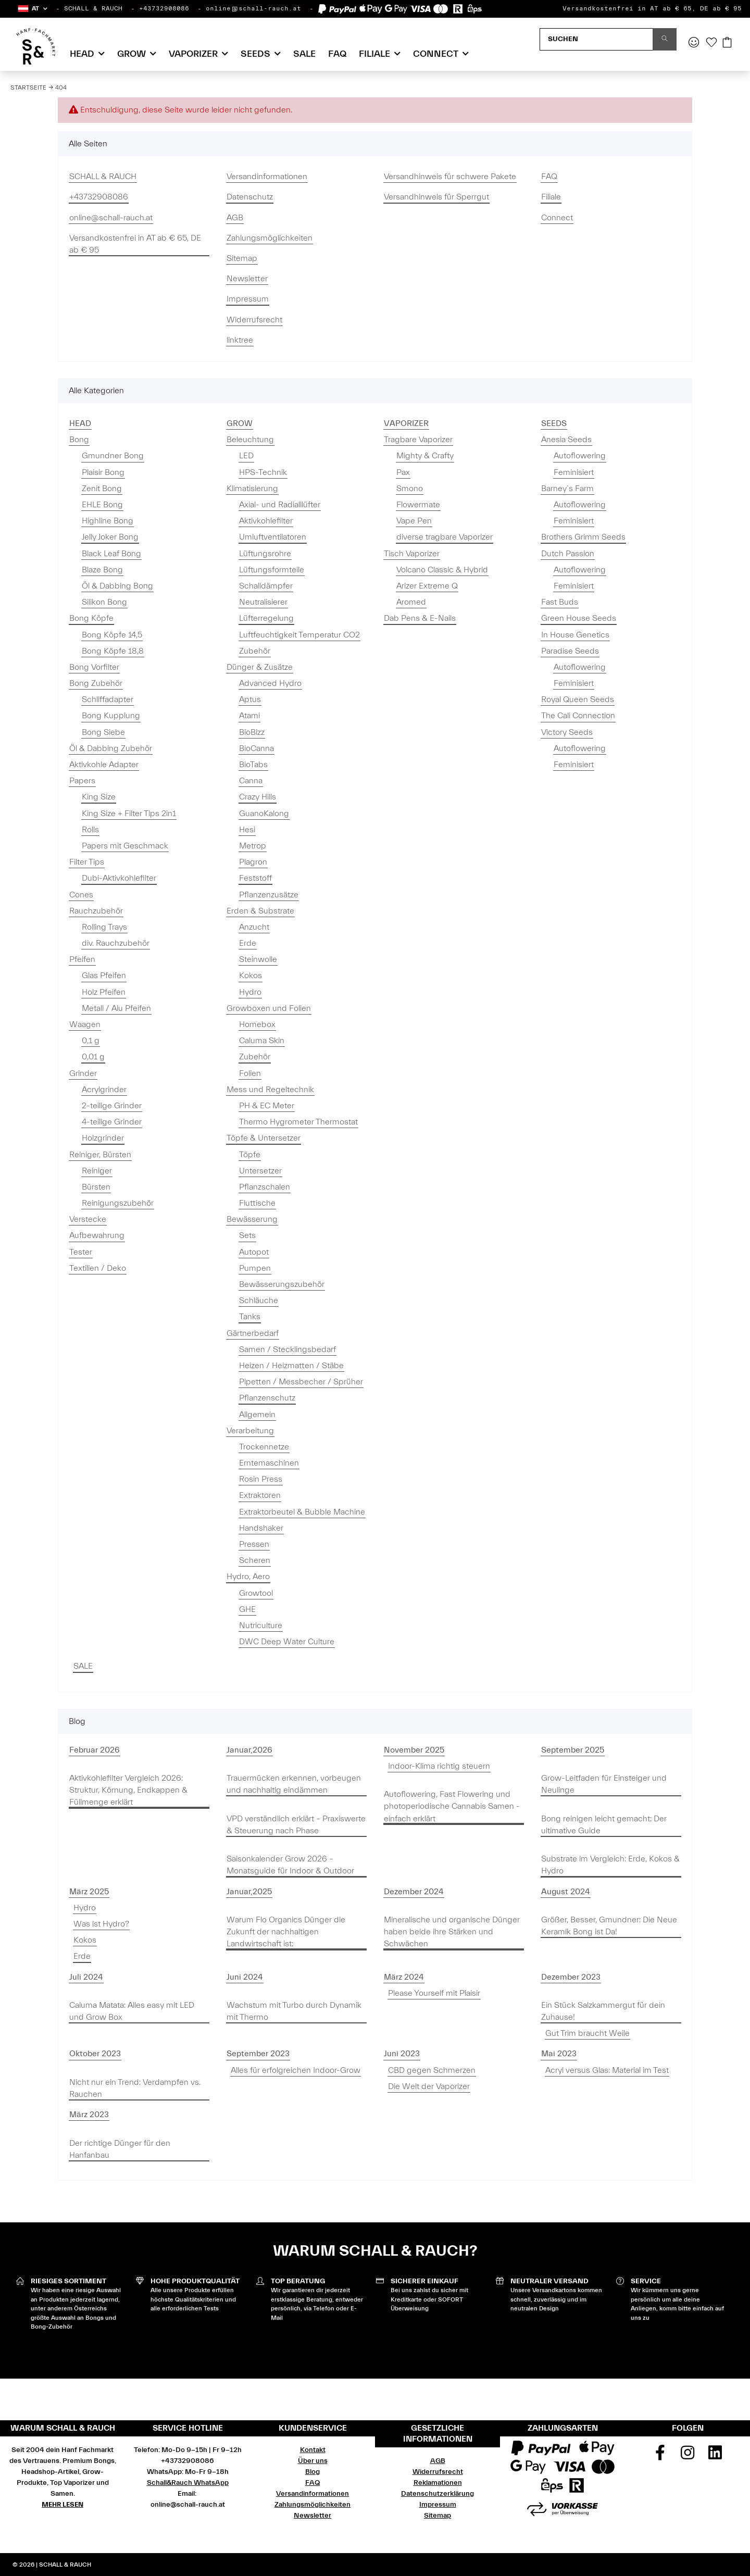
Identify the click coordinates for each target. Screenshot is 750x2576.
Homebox (257, 1024)
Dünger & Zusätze (260, 667)
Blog (312, 2472)
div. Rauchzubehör (115, 943)
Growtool (256, 1593)
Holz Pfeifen (104, 992)
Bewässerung (252, 1219)
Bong (79, 439)
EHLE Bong (102, 504)
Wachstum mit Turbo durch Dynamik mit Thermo (294, 2011)
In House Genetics (575, 635)
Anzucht (254, 927)
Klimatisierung (252, 488)
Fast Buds (559, 602)
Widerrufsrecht (254, 319)
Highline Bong (107, 521)
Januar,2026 (249, 1750)
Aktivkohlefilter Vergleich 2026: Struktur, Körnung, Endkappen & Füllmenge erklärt (128, 1790)
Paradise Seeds (570, 651)
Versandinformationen (267, 176)
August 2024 (565, 1891)
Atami (249, 715)
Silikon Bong (104, 602)
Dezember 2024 (414, 1891)
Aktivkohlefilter (266, 521)
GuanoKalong (264, 813)
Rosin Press (260, 1479)
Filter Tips (86, 862)
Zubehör (254, 651)
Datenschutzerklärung (437, 2494)
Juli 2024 (86, 1977)
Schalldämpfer (266, 586)
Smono (409, 488)
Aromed (411, 602)
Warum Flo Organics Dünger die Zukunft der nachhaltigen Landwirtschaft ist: (286, 1931)
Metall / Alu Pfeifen (116, 1008)
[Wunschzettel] (711, 43)
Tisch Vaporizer (412, 553)
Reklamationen (438, 2483)
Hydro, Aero (248, 1576)
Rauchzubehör (96, 911)
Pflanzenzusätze (268, 894)
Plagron (253, 862)
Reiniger (97, 1171)
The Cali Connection (578, 715)
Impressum (248, 299)
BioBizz (252, 732)
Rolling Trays (104, 927)
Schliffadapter (107, 699)
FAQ (337, 53)
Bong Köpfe (91, 618)
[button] (32, 8)
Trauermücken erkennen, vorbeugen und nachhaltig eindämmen (294, 1784)
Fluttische (257, 1203)
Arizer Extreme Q (427, 586)
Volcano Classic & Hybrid (442, 569)
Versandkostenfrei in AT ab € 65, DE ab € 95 (652, 8)
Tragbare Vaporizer (418, 439)
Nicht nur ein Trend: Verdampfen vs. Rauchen (135, 2088)
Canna (250, 780)
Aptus (250, 699)
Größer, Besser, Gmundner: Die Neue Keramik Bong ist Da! (609, 1925)
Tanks (249, 1316)
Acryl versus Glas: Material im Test (607, 2070)
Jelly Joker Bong (110, 537)
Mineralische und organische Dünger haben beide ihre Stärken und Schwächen (452, 1931)
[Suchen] (596, 39)
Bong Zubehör (95, 683)
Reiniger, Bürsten (100, 1154)
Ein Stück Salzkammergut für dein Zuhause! (603, 2011)
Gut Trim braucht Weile (587, 2033)
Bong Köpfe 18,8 (113, 651)
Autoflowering (580, 455)
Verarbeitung (250, 1430)
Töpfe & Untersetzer (264, 1138)
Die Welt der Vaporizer (429, 2086)
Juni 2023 (402, 2053)
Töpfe (249, 1154)
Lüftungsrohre (265, 553)
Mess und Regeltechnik (270, 1089)
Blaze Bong (102, 569)
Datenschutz (250, 197)
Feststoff (255, 878)
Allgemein (257, 1414)
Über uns (313, 2461)
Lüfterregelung (266, 618)
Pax (403, 472)
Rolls (90, 829)
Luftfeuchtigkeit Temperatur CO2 (299, 635)
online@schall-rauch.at (253, 8)
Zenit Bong (102, 488)
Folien (250, 1073)
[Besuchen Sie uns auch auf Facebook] (660, 2456)
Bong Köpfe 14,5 (112, 635)
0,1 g (90, 1040)
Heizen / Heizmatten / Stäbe (291, 1365)
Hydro (250, 992)
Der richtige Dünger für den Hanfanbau (119, 2149)
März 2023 (89, 2114)
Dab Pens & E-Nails (420, 618)
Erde (247, 943)
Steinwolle (258, 959)
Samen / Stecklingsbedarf (287, 1349)
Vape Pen (414, 521)
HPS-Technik (263, 472)
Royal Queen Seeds (577, 699)
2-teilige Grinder (112, 1105)
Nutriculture (260, 1625)
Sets (247, 1235)
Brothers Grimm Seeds (583, 537)
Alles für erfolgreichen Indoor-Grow (295, 2070)
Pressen (254, 1544)
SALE (83, 1666)
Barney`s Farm (567, 488)
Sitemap (242, 258)
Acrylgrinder (104, 1089)
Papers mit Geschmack (125, 846)
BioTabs (253, 764)
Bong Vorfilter (94, 667)
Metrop (252, 846)
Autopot (254, 1252)
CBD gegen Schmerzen (432, 2070)
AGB (235, 217)
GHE (247, 1609)
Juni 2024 (245, 1977)
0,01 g (93, 1056)
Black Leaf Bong (111, 553)
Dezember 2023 (571, 1977)
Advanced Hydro (270, 683)
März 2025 (89, 1891)
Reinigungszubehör (118, 1203)
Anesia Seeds (566, 439)
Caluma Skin (261, 1040)
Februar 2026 (94, 1750)
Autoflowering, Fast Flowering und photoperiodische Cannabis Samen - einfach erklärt (452, 1806)
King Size (99, 797)
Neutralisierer (263, 602)
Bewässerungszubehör (281, 1284)
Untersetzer (260, 1171)
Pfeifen (82, 959)
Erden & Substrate (260, 911)
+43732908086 (164, 8)
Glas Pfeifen (104, 975)
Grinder (83, 1073)
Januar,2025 (249, 1891)
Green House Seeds (578, 618)
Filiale (551, 197)
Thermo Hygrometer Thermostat (298, 1122)
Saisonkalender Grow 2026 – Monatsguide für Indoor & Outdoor (290, 1864)
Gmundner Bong (113, 455)
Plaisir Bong (103, 472)
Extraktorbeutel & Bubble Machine (302, 1512)
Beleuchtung (250, 439)
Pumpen (255, 1268)
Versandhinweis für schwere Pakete (450, 176)
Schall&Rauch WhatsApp (188, 2483)
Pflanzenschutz (267, 1398)
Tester (80, 1252)
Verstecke (87, 1219)
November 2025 (414, 1750)
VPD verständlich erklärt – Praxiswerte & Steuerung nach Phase (296, 1824)
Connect (557, 217)
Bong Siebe (103, 732)
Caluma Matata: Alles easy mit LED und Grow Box (131, 2011)
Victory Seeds (567, 732)
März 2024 (404, 1977)
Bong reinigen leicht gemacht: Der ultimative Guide (604, 1824)
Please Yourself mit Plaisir (434, 1993)
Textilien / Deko (97, 1268)
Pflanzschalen (264, 1187)
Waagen (85, 1024)
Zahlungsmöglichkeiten (269, 238)
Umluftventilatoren (272, 537)
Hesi (247, 829)
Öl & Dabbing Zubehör (110, 748)
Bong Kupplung (111, 715)
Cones (81, 894)
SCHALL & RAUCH (93, 8)
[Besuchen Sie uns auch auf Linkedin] (715, 2456)
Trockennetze (264, 1447)
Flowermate (418, 504)
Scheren (254, 1560)
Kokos (250, 975)
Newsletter (247, 278)
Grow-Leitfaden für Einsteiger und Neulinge (604, 1784)
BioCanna (256, 748)
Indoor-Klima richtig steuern (439, 1766)
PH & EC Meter (266, 1105)
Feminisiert (574, 472)
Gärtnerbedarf (253, 1333)
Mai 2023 (559, 2053)
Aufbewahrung (96, 1235)
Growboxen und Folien (269, 1008)
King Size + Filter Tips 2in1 (129, 813)
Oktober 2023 (95, 2053)
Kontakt (313, 2450)
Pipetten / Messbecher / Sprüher (301, 1381)
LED (246, 455)
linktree (240, 340)
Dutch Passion (567, 553)
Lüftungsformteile (271, 569)
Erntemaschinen (269, 1463)
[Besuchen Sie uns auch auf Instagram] (687, 2456)
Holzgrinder (103, 1138)
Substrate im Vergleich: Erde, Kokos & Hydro (610, 1864)
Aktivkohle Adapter (104, 764)
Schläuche (258, 1300)
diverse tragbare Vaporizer (444, 537)
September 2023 (258, 2053)
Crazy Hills (257, 797)
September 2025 (572, 1750)
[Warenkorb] (727, 43)
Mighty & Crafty (425, 455)
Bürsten (96, 1187)
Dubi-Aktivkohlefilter (119, 878)
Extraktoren (260, 1495)
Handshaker (261, 1528)
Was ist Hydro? (101, 1924)
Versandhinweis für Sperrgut (436, 197)
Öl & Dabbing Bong (117, 586)
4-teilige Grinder (112, 1122)
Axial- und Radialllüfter (279, 504)
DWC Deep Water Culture (286, 1641)
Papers (82, 780)
